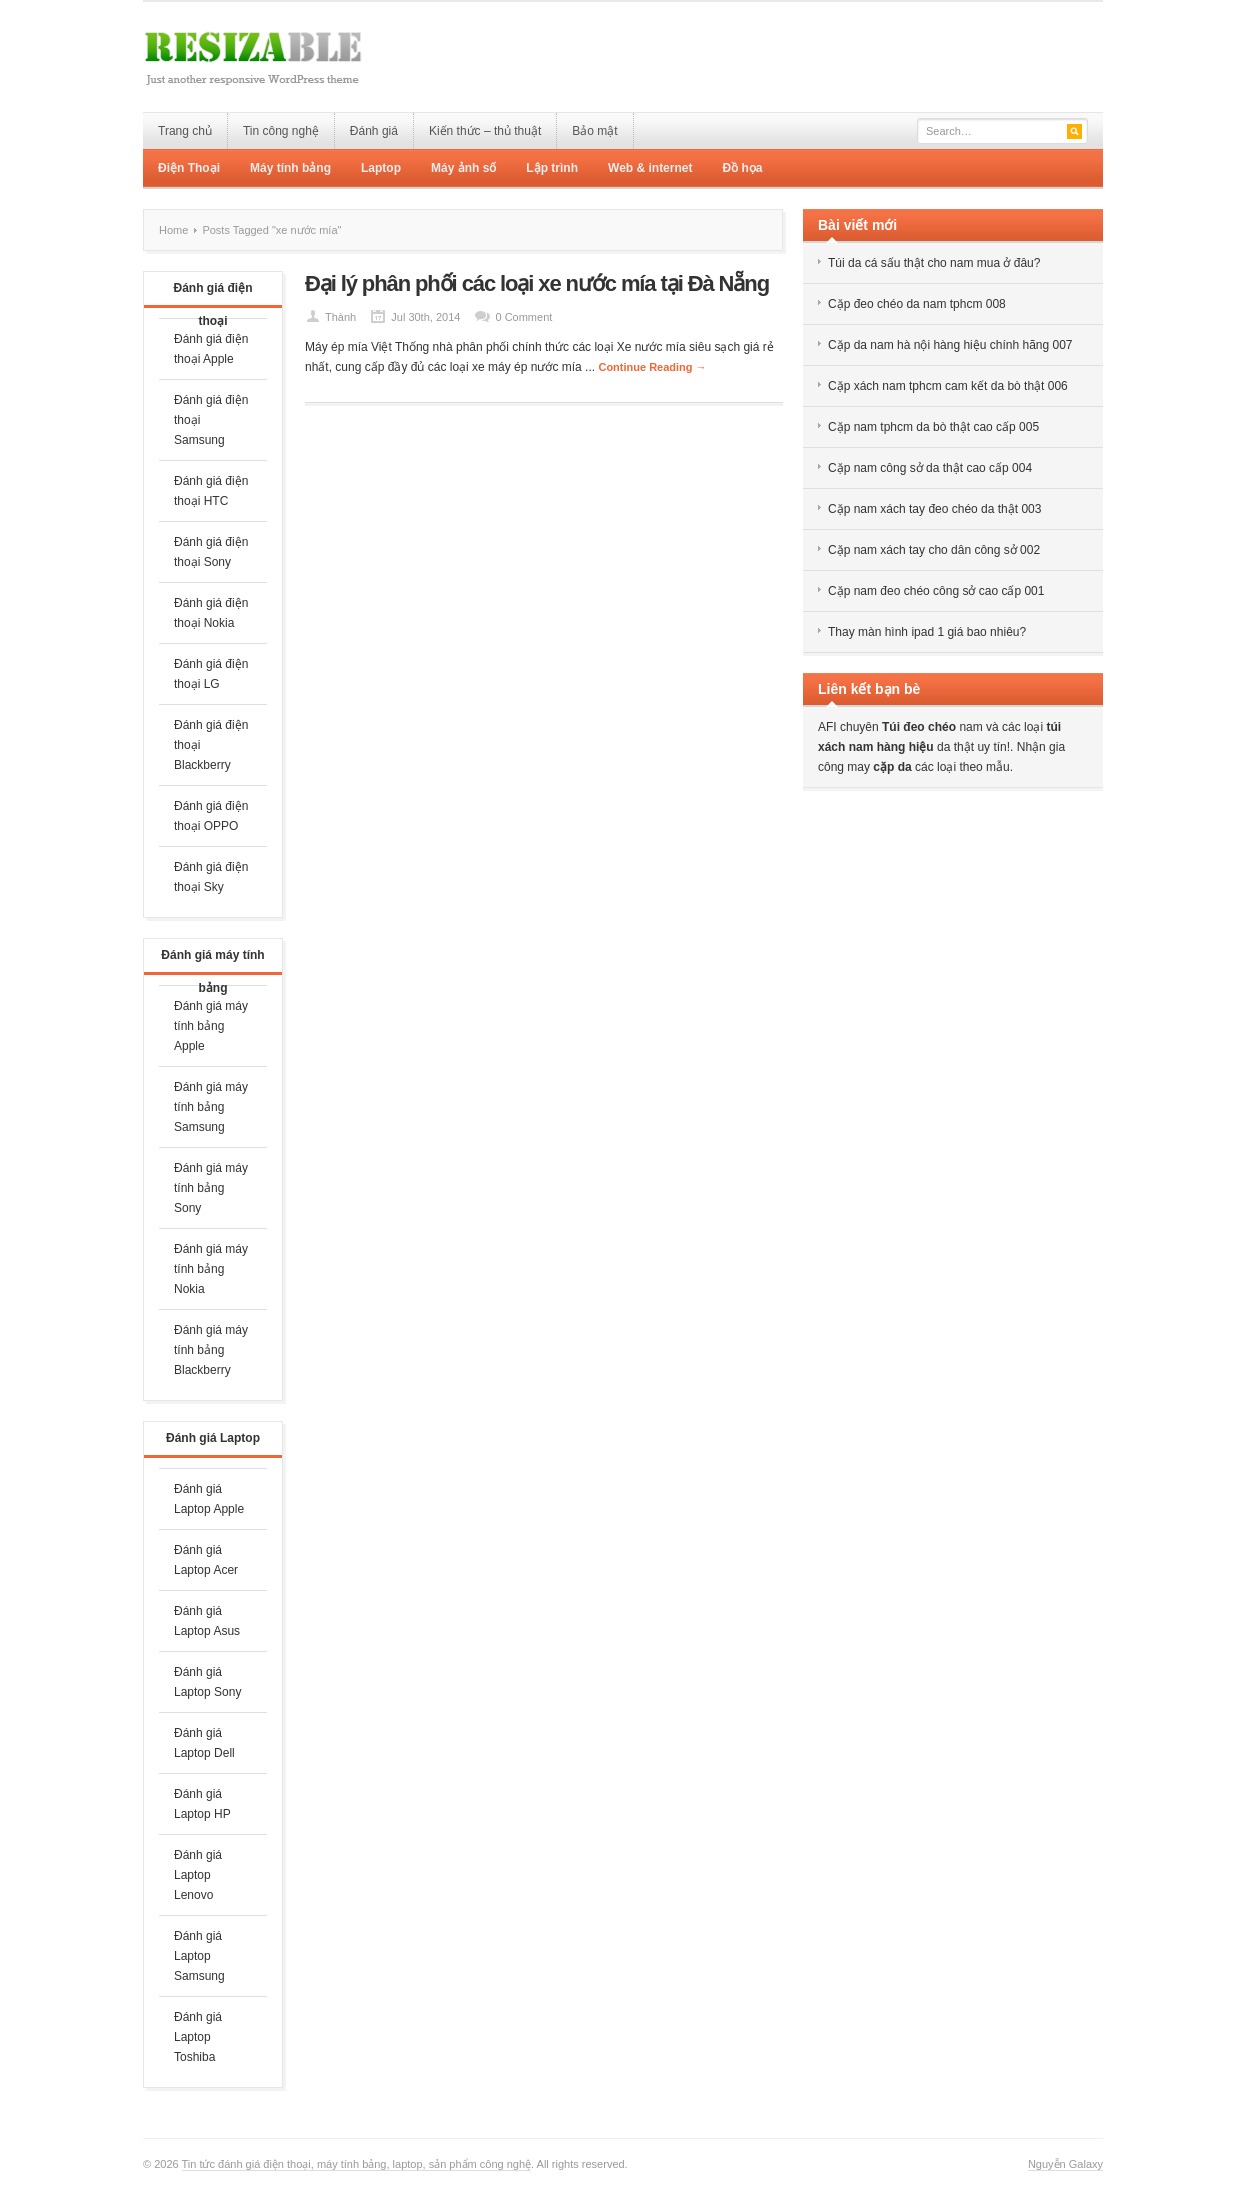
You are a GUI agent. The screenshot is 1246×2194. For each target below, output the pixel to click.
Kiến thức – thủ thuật (485, 131)
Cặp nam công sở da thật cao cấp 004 (930, 468)
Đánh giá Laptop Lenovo (198, 1875)
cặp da (892, 767)
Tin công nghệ (281, 131)
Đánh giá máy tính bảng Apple (211, 1026)
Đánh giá (374, 131)
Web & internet (650, 168)
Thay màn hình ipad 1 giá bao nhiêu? (927, 632)
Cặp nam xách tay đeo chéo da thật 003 (934, 509)
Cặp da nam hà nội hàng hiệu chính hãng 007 (950, 345)
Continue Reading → (652, 367)
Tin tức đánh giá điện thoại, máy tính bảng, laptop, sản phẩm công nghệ (357, 2164)
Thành (340, 317)
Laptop (381, 168)
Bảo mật (594, 131)
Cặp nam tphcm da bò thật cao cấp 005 (933, 427)
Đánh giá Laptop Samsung (199, 1956)
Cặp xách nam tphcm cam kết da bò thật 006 (948, 386)
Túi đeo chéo (919, 727)
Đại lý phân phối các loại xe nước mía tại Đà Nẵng (537, 283)
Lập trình (552, 168)
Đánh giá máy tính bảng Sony (211, 1188)
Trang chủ (185, 131)
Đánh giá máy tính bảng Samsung (211, 1107)
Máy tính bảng (290, 168)
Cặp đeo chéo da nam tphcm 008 (917, 304)
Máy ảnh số (463, 168)
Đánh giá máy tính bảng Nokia (211, 1269)
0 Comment (523, 317)
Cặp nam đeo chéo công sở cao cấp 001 (936, 591)
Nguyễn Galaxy (1065, 2164)
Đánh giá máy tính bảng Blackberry (211, 1350)
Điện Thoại (189, 168)
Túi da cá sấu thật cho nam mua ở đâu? (934, 263)
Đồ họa (742, 168)
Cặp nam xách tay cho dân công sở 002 (934, 550)
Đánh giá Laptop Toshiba (198, 2037)
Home (173, 230)
